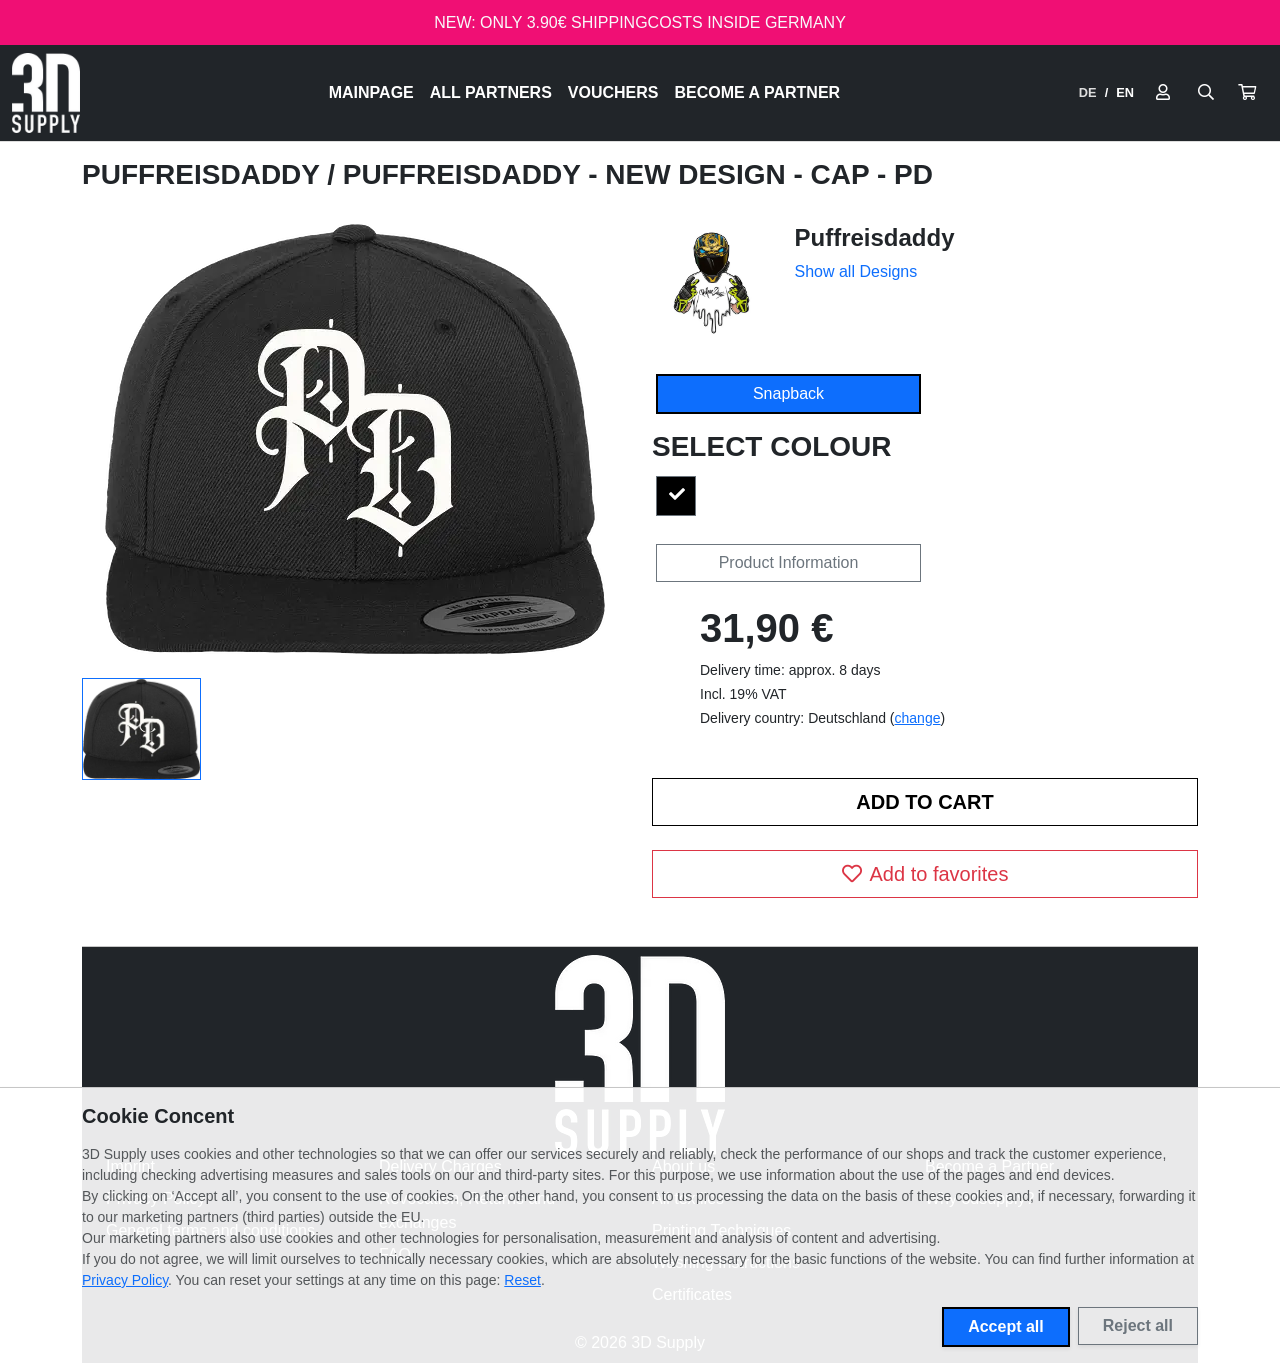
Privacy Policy (125, 1280)
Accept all (1006, 1326)
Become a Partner (758, 92)
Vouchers (613, 92)
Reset (522, 1280)
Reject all (1138, 1325)
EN (1125, 92)
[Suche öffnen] (1206, 93)
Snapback (788, 393)
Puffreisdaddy (204, 174)
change (918, 718)
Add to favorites (925, 874)
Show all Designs (856, 271)
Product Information (789, 562)
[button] (1247, 93)
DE (1088, 92)
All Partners (491, 92)
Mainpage (371, 92)
